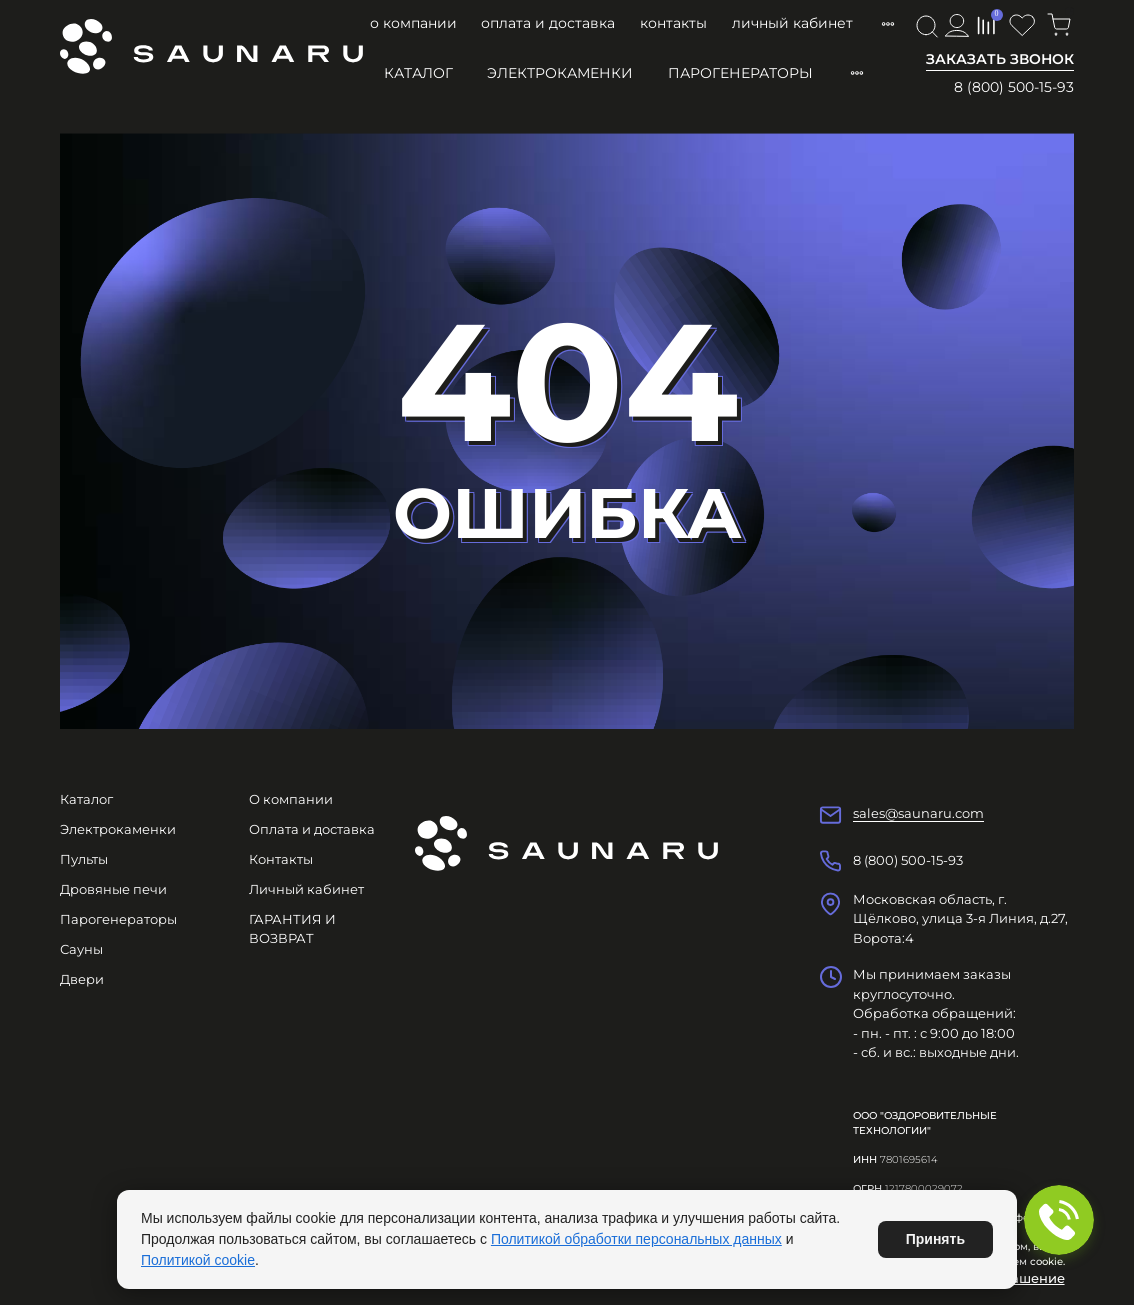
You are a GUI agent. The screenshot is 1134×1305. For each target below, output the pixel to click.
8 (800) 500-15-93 (1014, 87)
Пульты (84, 859)
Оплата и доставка (548, 23)
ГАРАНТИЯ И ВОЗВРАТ (292, 929)
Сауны (81, 949)
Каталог (418, 73)
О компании (413, 23)
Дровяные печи (113, 889)
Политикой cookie (198, 1260)
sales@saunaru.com (918, 813)
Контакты (673, 23)
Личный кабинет (792, 23)
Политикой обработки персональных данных (636, 1239)
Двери (82, 979)
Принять (935, 1239)
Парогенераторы (740, 73)
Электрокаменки (560, 73)
